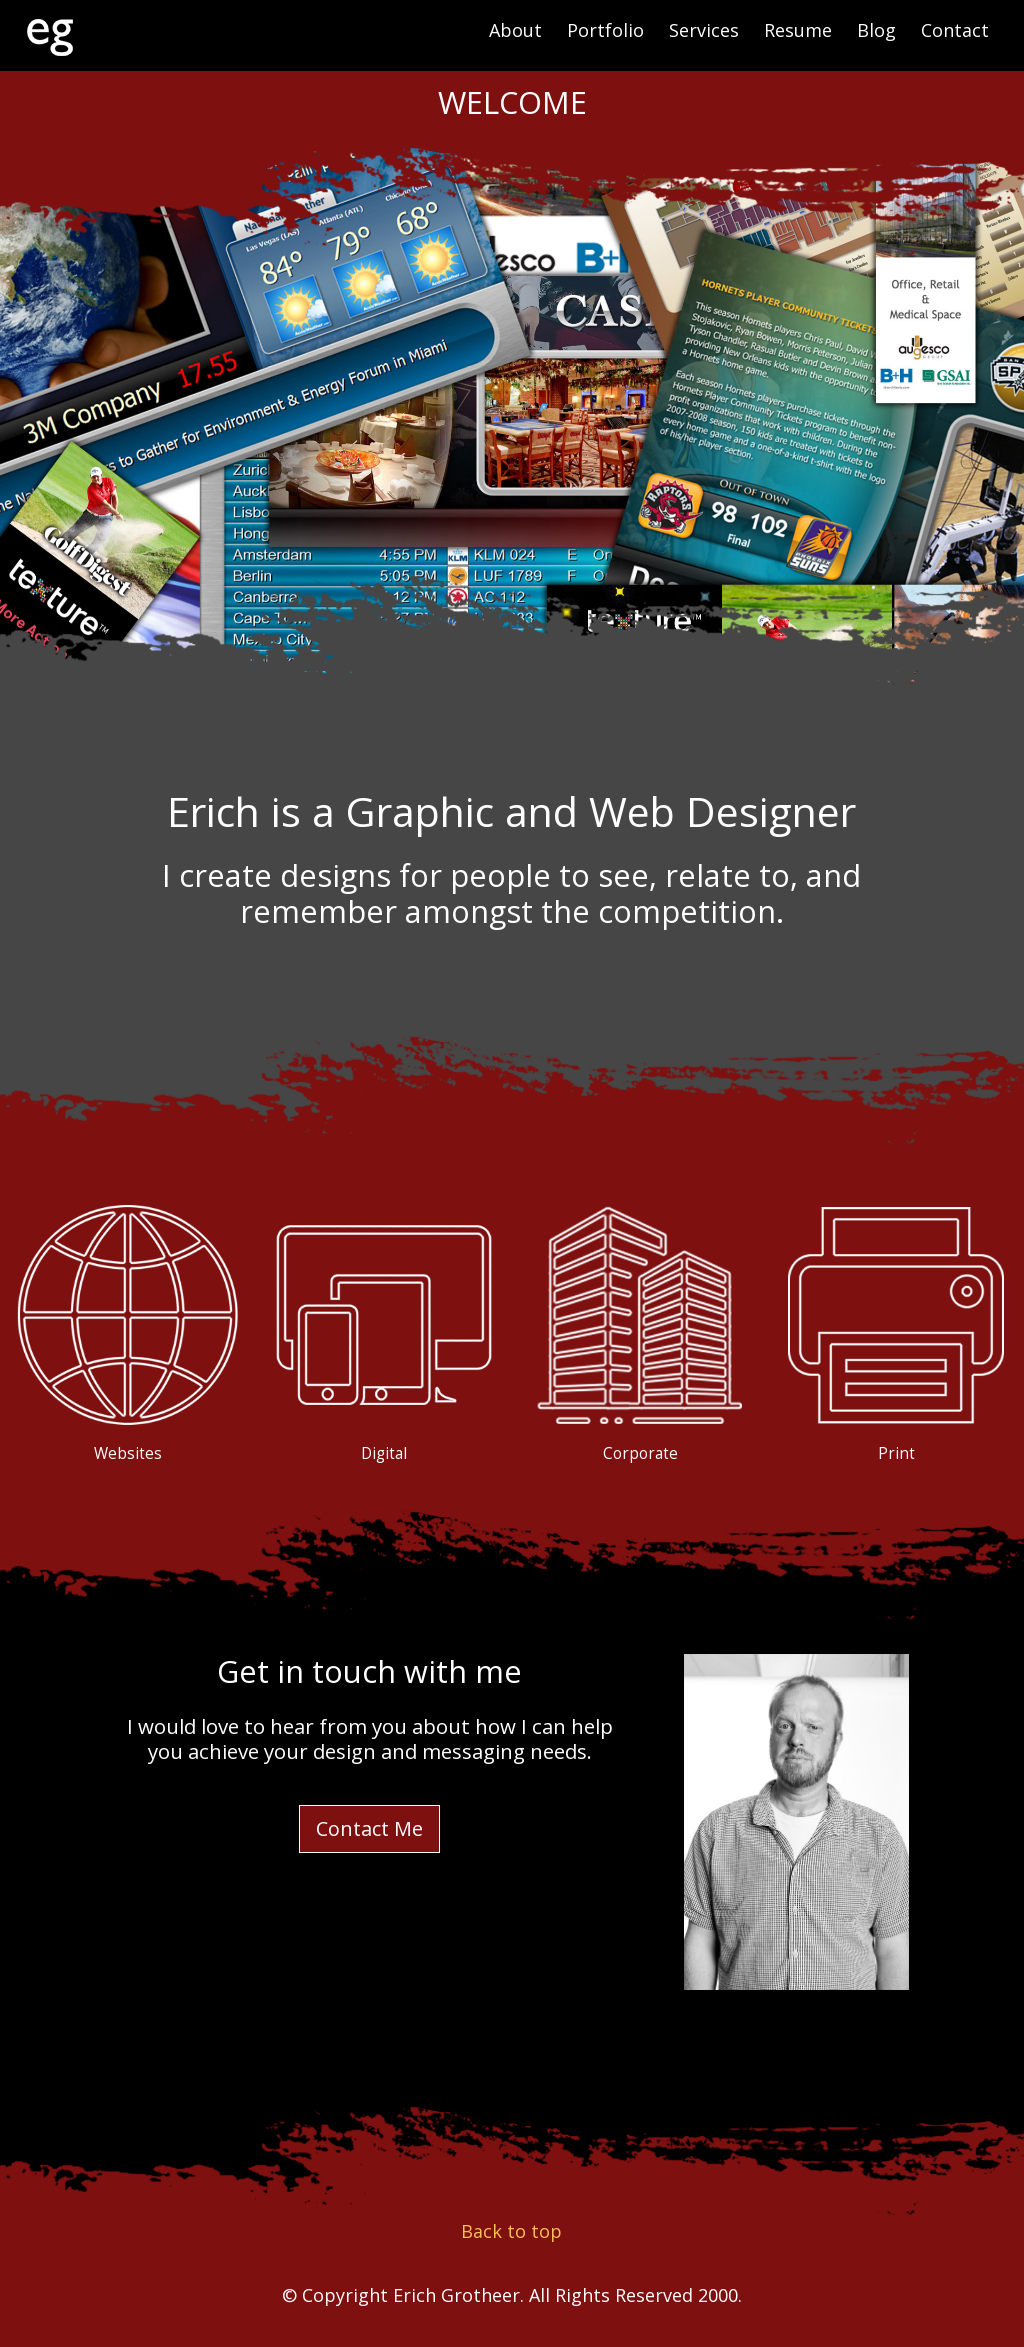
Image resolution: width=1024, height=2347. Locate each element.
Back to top (511, 2231)
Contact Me (369, 1828)
